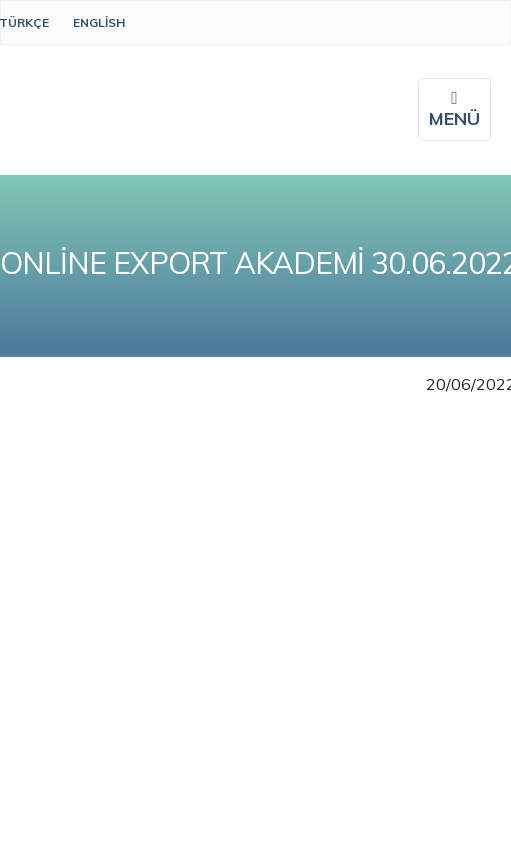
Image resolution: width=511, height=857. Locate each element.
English (99, 22)
